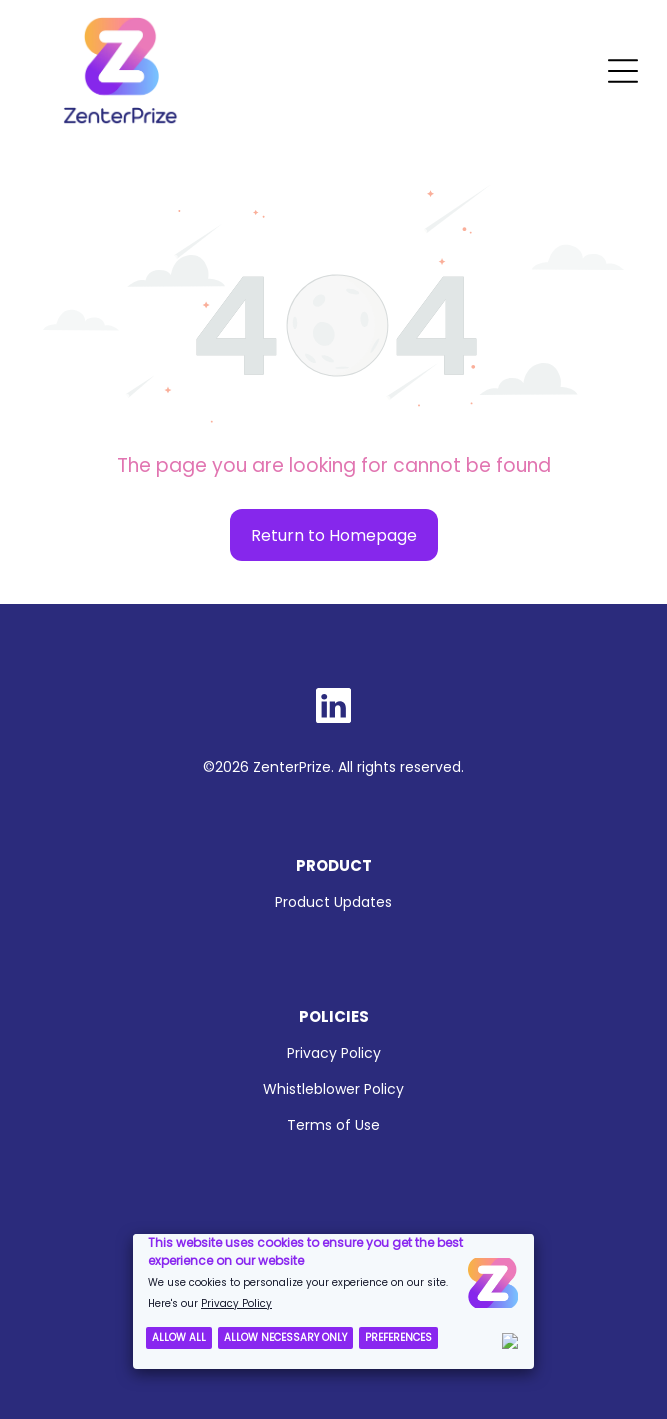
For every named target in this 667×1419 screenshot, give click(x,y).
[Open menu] (623, 71)
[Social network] (334, 708)
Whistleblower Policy (333, 1089)
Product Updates (333, 902)
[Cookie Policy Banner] (333, 1301)
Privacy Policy (334, 1053)
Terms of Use (333, 1125)
